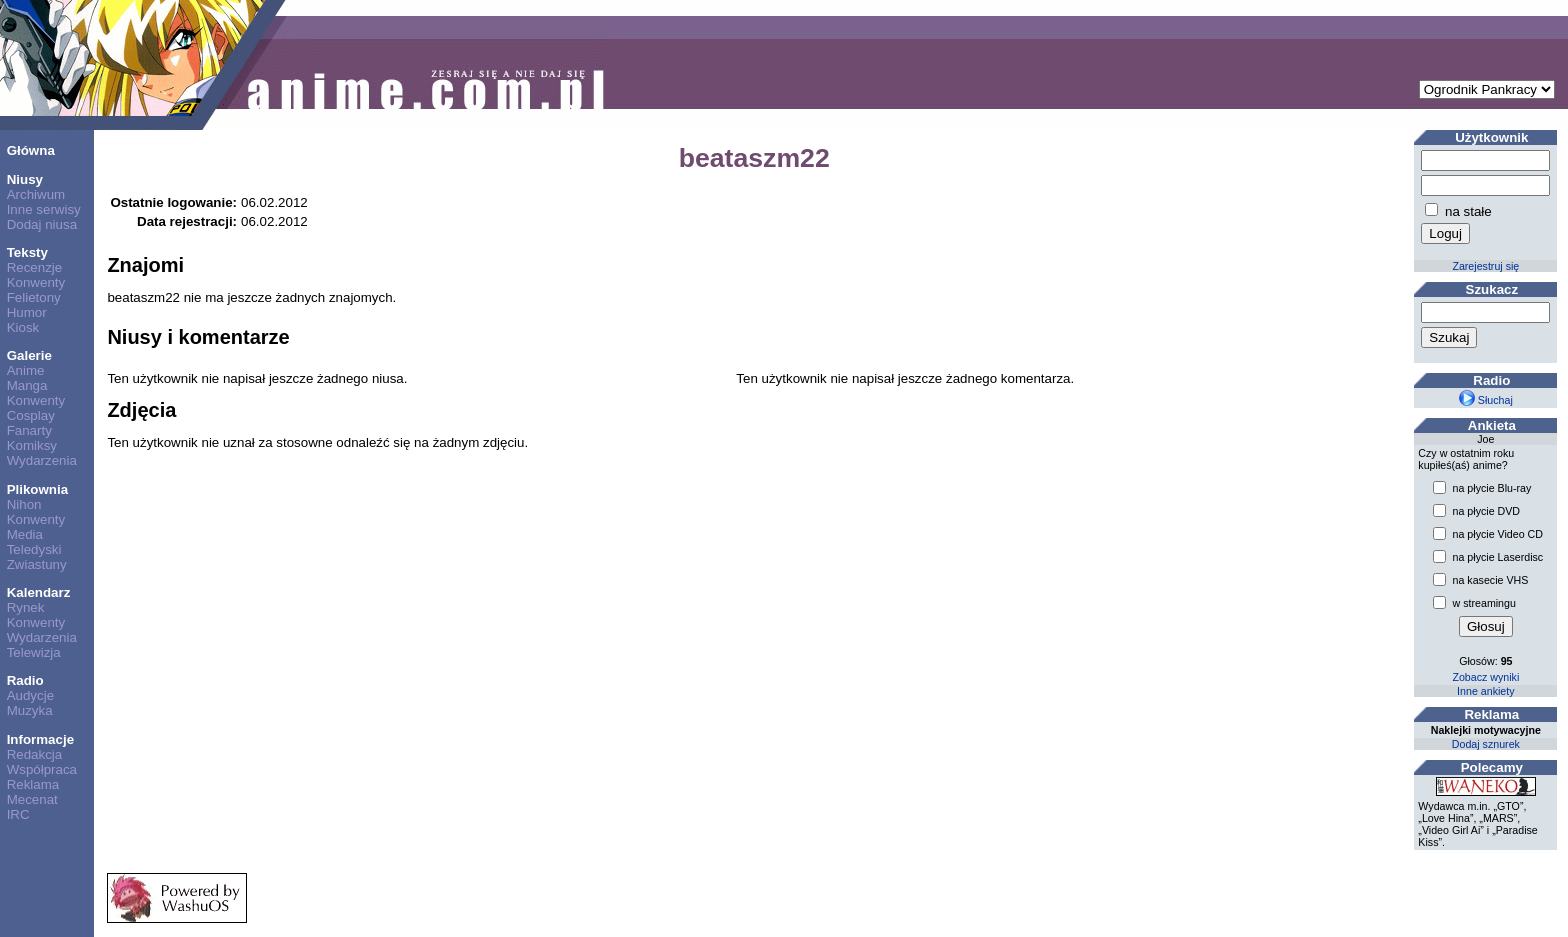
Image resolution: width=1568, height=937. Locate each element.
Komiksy (32, 445)
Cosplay (31, 415)
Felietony (34, 297)
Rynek (26, 607)
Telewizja (34, 652)
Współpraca (42, 769)
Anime (26, 370)
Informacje (40, 739)
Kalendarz (39, 592)
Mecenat (32, 799)
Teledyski (34, 549)
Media (25, 534)
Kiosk (23, 327)
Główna (31, 150)
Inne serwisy (44, 209)
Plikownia (37, 489)
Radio (25, 680)
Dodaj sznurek (1486, 744)
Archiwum (36, 194)
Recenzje (35, 267)
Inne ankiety (1485, 691)
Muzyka (30, 710)
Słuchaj (1486, 400)
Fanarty (29, 430)
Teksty (27, 252)
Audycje (30, 695)
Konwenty (36, 282)
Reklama (33, 784)
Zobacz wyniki (1485, 677)
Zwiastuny (37, 564)
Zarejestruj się (1485, 266)
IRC (18, 814)
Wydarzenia (42, 460)
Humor (27, 312)
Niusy (25, 179)
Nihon (24, 504)
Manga (27, 385)
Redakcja (35, 754)
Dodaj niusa (42, 224)
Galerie (29, 355)
